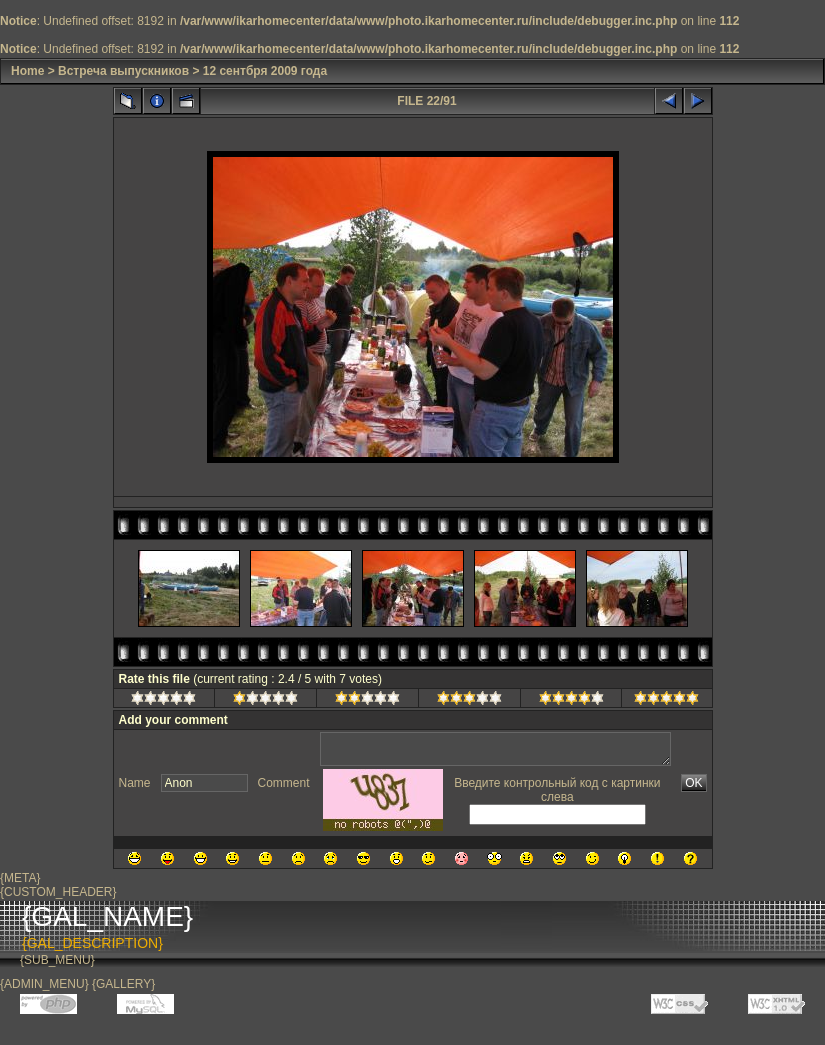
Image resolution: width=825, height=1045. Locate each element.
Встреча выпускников (123, 71)
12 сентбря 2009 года (265, 71)
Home (27, 71)
